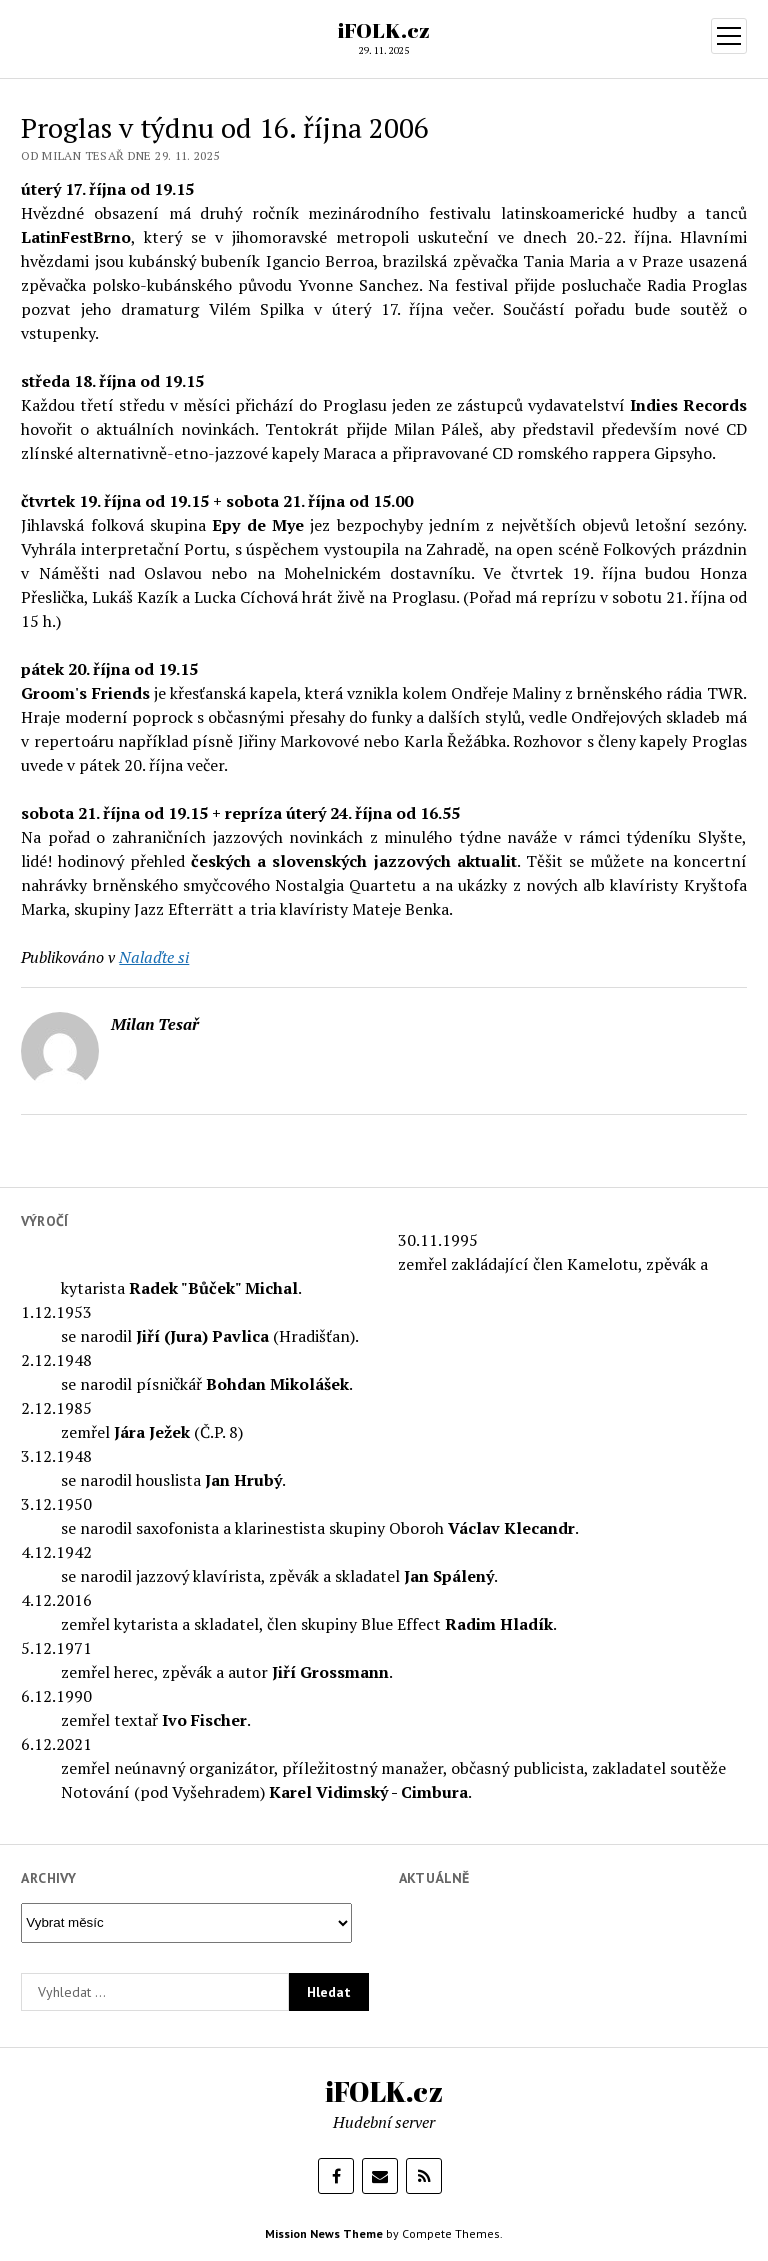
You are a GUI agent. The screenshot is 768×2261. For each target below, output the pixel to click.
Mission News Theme (324, 2233)
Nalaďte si (154, 957)
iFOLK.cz (384, 30)
